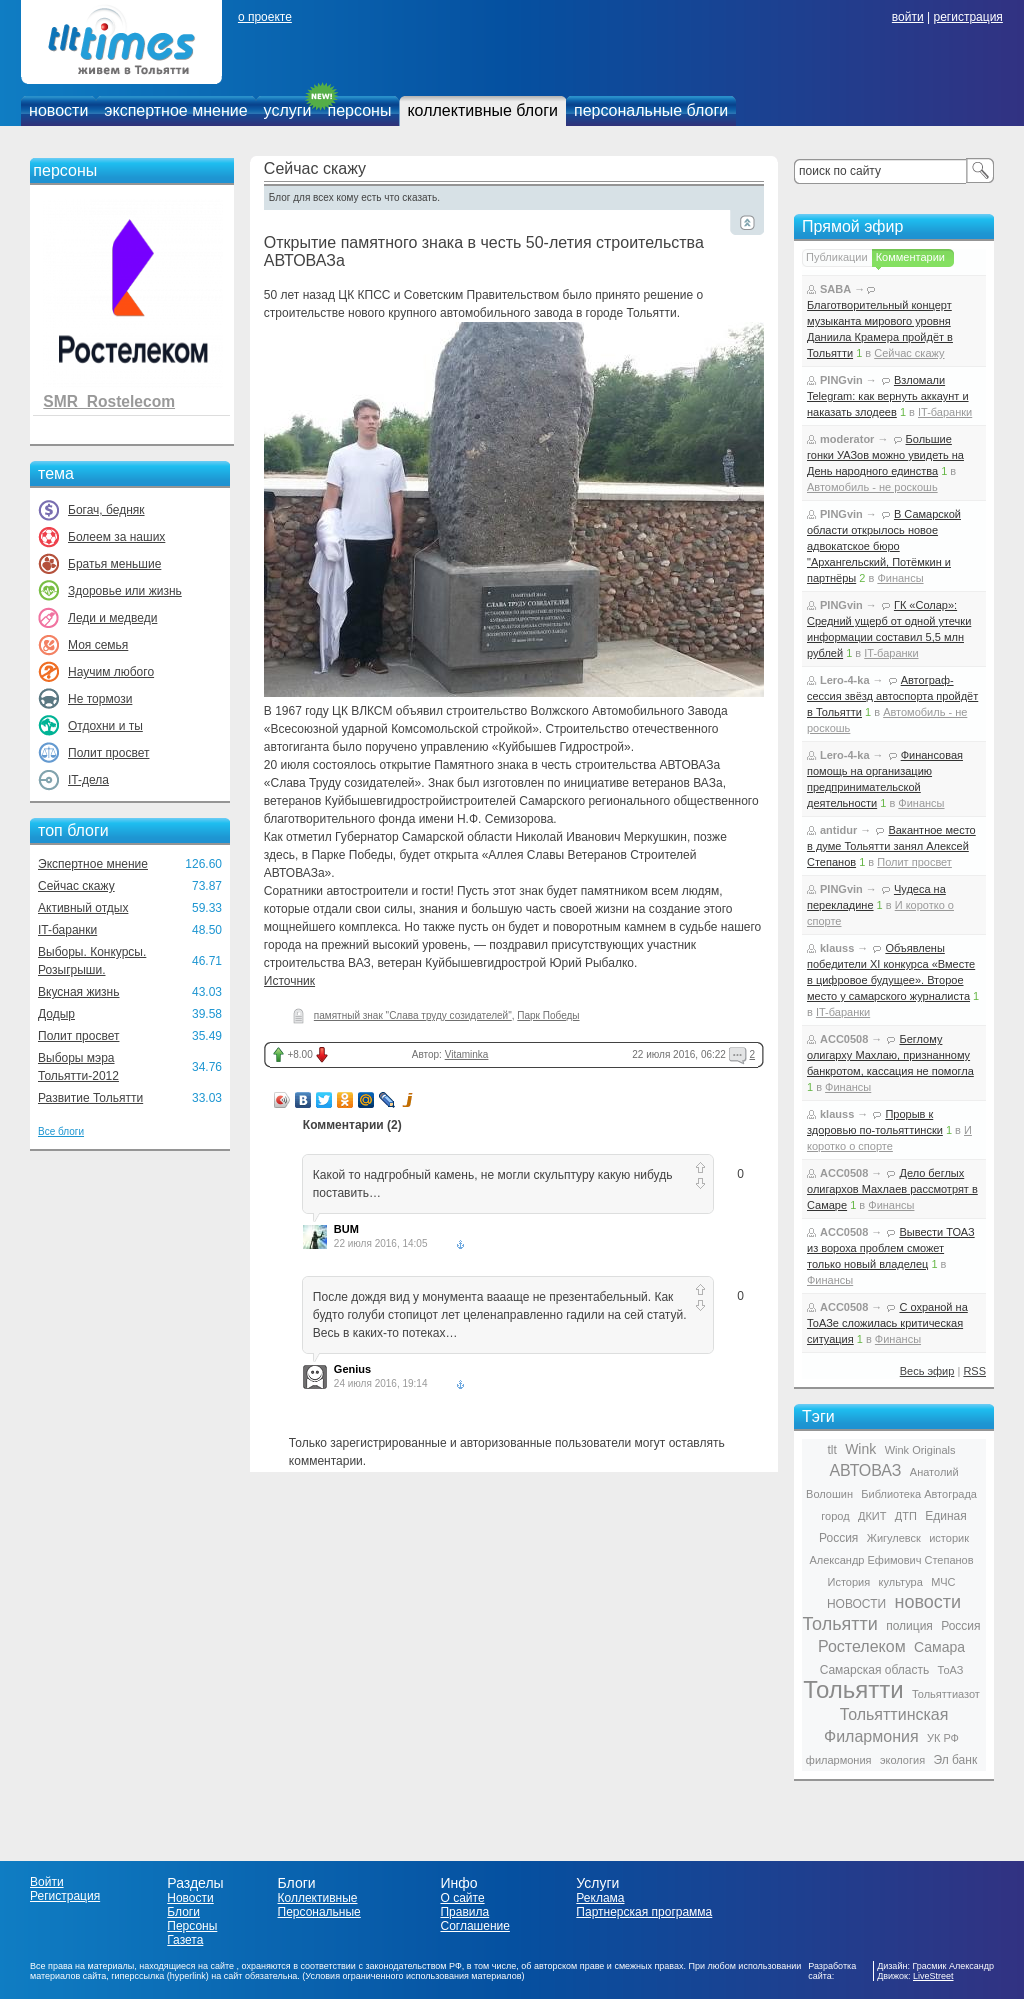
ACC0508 (844, 1039)
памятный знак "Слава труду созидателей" (413, 1015)
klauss (837, 948)
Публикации (837, 257)
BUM (346, 1229)
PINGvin (841, 380)
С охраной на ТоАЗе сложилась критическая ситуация (887, 1323)
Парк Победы (548, 1015)
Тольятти (853, 1689)
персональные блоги (651, 110)
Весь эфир (927, 1371)
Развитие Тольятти (90, 1098)
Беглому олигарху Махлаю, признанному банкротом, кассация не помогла (890, 1055)
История (849, 1582)
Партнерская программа (644, 1912)
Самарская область (875, 1670)
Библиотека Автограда (919, 1494)
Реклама (600, 1898)
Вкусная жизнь (79, 992)
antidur (838, 830)
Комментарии (910, 257)
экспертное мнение (175, 110)
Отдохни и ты (105, 726)
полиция (909, 1626)
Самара (939, 1647)
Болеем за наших (116, 537)
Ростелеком (862, 1646)
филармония (839, 1760)
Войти (47, 1882)
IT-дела (88, 780)
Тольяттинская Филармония (886, 1725)
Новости (190, 1898)
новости (58, 110)
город (835, 1516)
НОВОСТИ (856, 1604)
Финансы (900, 578)
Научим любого (111, 672)
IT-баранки (67, 930)
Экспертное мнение (93, 864)
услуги (288, 110)
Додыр (56, 1014)
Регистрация (65, 1896)
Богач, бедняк (106, 510)
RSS (974, 1371)
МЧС (943, 1582)
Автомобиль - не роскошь (872, 487)
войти (908, 17)
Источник (289, 981)
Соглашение (474, 1926)
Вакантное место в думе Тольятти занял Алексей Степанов (891, 846)
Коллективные (318, 1898)
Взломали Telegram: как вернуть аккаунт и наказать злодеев (888, 396)
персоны (360, 110)
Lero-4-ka (845, 680)
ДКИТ (872, 1516)
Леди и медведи (112, 618)
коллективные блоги (482, 110)
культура (901, 1582)
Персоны (192, 1926)
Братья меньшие (114, 564)
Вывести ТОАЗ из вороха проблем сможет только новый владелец (891, 1248)
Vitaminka (467, 1054)
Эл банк (955, 1760)
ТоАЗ (951, 1670)
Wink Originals (920, 1450)
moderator (847, 439)
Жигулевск (894, 1538)
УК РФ (943, 1738)
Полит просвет (108, 753)
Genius (352, 1369)
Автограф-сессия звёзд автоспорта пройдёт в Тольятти (892, 696)
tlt (831, 1450)
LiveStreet (933, 1976)
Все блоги (61, 1131)
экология (902, 1760)
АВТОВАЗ (865, 1470)
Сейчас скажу (76, 886)
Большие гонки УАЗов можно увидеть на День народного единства (885, 455)
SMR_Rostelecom (109, 401)
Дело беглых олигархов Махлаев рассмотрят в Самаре (892, 1189)
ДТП (906, 1516)
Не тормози (100, 699)
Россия (960, 1626)
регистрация (967, 17)
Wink (860, 1449)
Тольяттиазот (946, 1694)
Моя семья (98, 645)
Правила (464, 1912)
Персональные (319, 1912)
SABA (835, 289)
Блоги (183, 1912)
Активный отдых (83, 908)
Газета (185, 1940)
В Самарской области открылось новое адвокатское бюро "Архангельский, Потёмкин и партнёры (884, 546)
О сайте (462, 1898)
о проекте (265, 17)
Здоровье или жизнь (125, 591)
